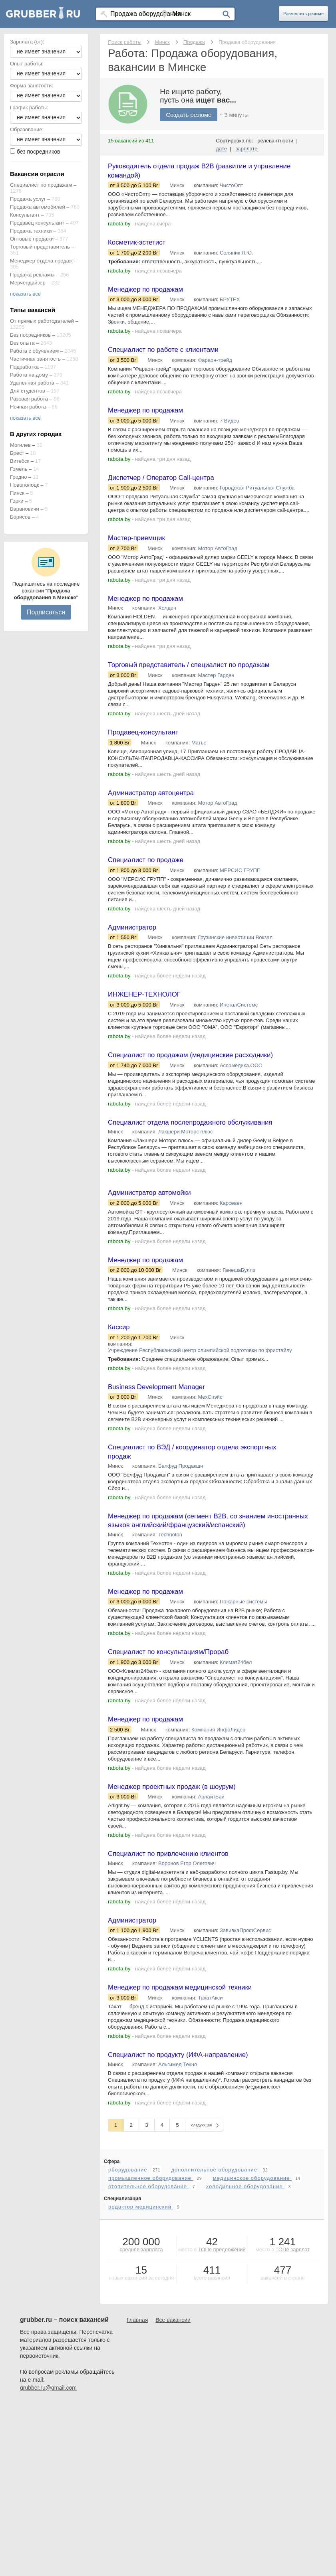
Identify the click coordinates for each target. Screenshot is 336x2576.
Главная (137, 2376)
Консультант (25, 215)
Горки (17, 501)
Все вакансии (173, 2376)
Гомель (19, 469)
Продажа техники (31, 231)
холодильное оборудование (245, 2243)
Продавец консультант (37, 223)
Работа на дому (29, 375)
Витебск (19, 461)
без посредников (38, 151)
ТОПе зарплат (293, 2306)
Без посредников (30, 335)
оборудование (128, 2226)
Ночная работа (28, 407)
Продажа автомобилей (37, 207)
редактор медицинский (140, 2263)
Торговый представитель (40, 247)
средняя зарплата (141, 2306)
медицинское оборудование (252, 2235)
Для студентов (27, 391)
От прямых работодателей (42, 321)
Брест (17, 453)
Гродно (18, 477)
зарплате (247, 149)
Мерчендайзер (28, 283)
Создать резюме (188, 114)
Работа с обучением (34, 351)
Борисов (20, 517)
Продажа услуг (28, 199)
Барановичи (24, 509)
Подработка (24, 367)
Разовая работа (29, 399)
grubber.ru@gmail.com (48, 2444)
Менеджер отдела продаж (41, 261)
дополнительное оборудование (215, 2226)
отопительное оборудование (148, 2243)
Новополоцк (24, 485)
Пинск (17, 493)
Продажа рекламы (32, 275)
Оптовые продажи (32, 239)
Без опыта (22, 343)
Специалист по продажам (41, 185)
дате (221, 149)
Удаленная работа (32, 383)
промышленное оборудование (150, 2235)
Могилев (20, 445)
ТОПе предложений (222, 2306)
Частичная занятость (35, 359)
